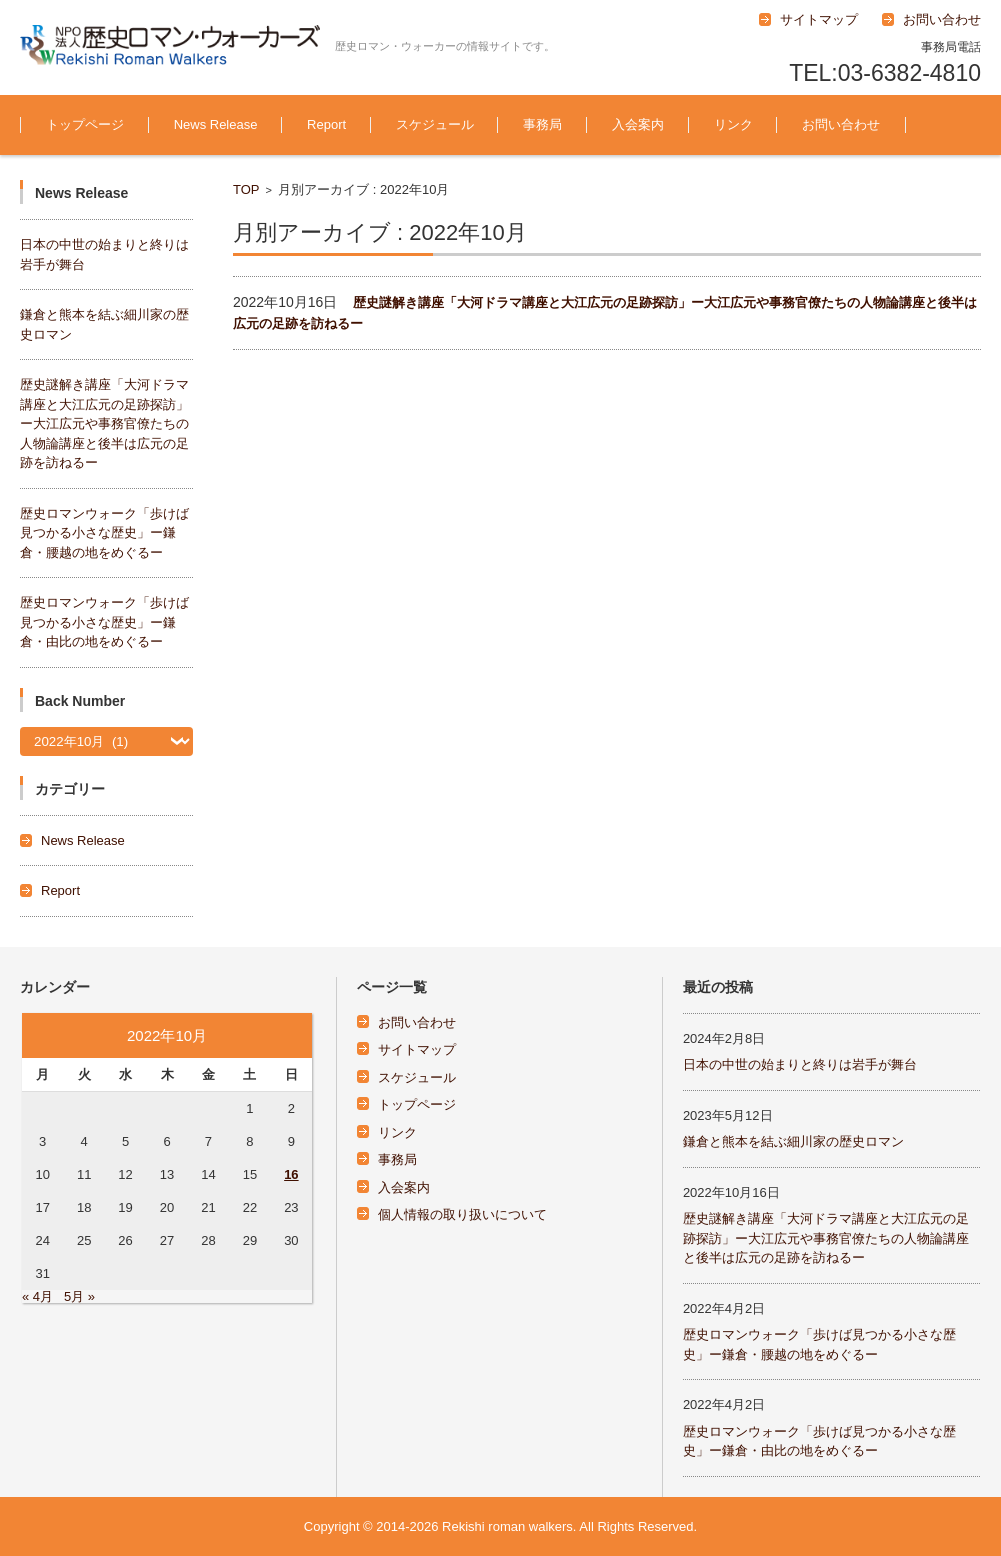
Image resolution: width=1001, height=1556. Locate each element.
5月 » (79, 1296)
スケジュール (435, 124)
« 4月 (37, 1296)
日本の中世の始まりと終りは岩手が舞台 (800, 1064)
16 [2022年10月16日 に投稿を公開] (291, 1174)
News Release (216, 124)
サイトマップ (417, 1049)
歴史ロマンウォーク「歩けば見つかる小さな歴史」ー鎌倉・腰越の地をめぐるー (104, 533)
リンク (733, 124)
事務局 (542, 124)
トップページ (85, 124)
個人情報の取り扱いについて (462, 1214)
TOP (246, 189)
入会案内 (638, 124)
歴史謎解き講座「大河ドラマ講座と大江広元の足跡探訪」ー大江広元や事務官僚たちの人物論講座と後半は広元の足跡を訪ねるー (104, 423)
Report (326, 124)
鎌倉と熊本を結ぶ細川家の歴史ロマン (793, 1141)
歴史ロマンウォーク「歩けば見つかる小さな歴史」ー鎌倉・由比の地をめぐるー (104, 622)
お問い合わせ (841, 124)
